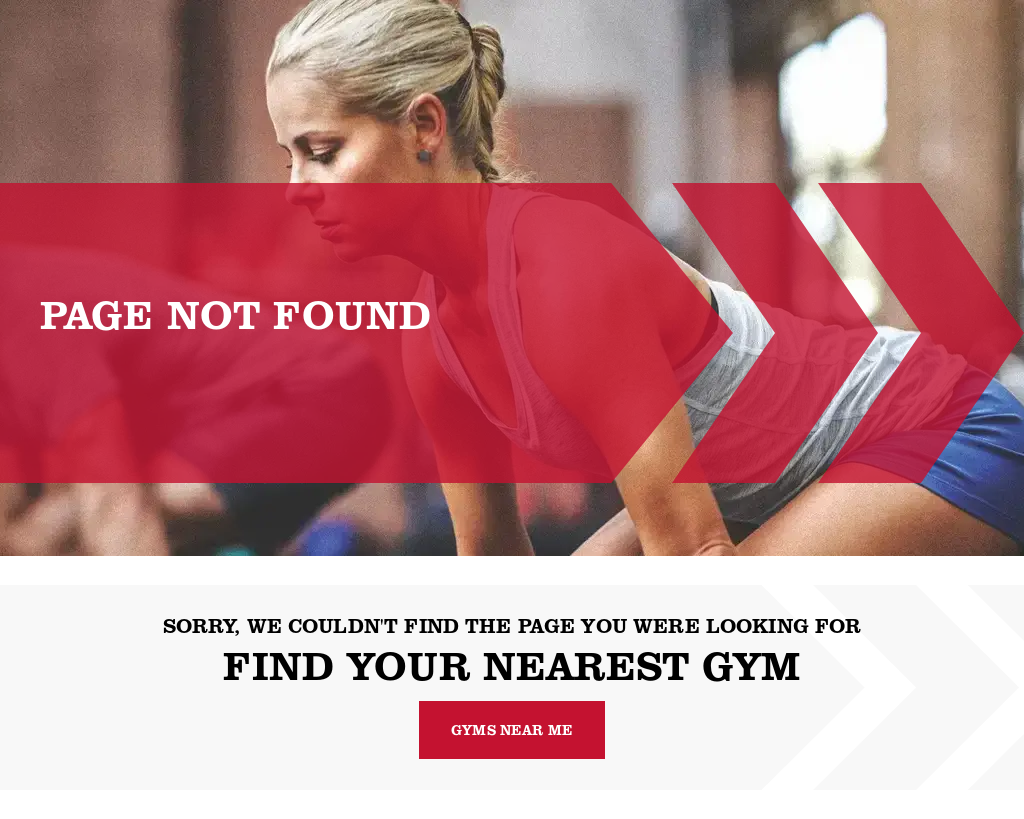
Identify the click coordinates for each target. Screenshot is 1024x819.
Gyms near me (512, 730)
